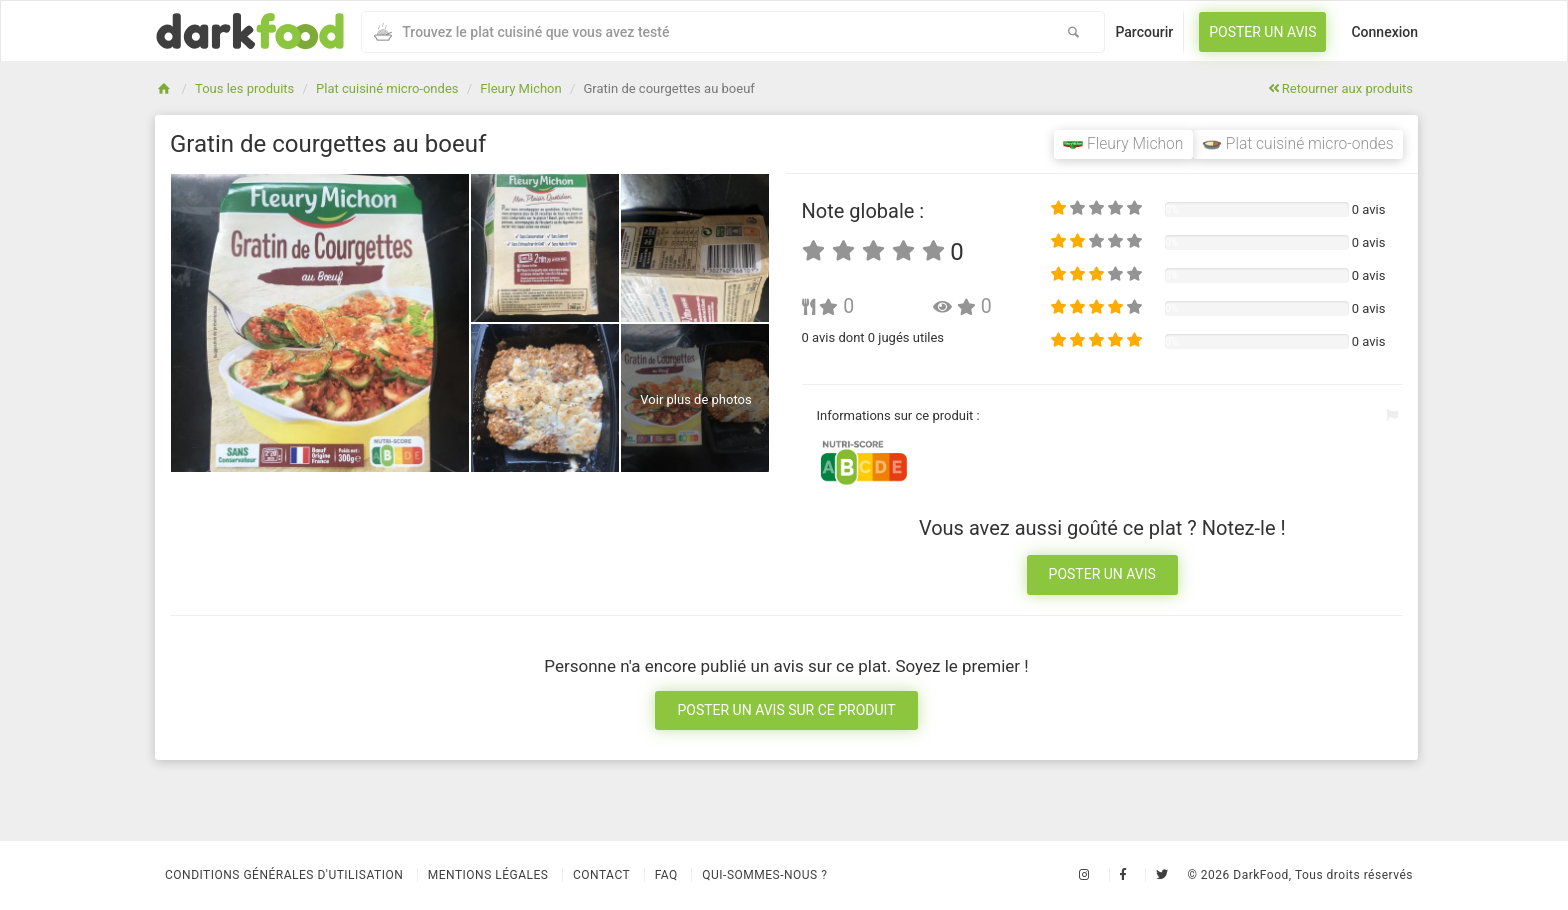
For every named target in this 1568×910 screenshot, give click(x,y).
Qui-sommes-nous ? (764, 875)
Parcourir (1144, 32)
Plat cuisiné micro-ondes (387, 88)
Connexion (1384, 32)
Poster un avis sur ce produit (786, 710)
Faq (666, 875)
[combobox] (702, 32)
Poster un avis (1262, 32)
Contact (601, 875)
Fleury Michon (520, 88)
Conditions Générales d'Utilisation (284, 875)
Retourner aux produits (1340, 88)
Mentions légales (488, 875)
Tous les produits (244, 88)
